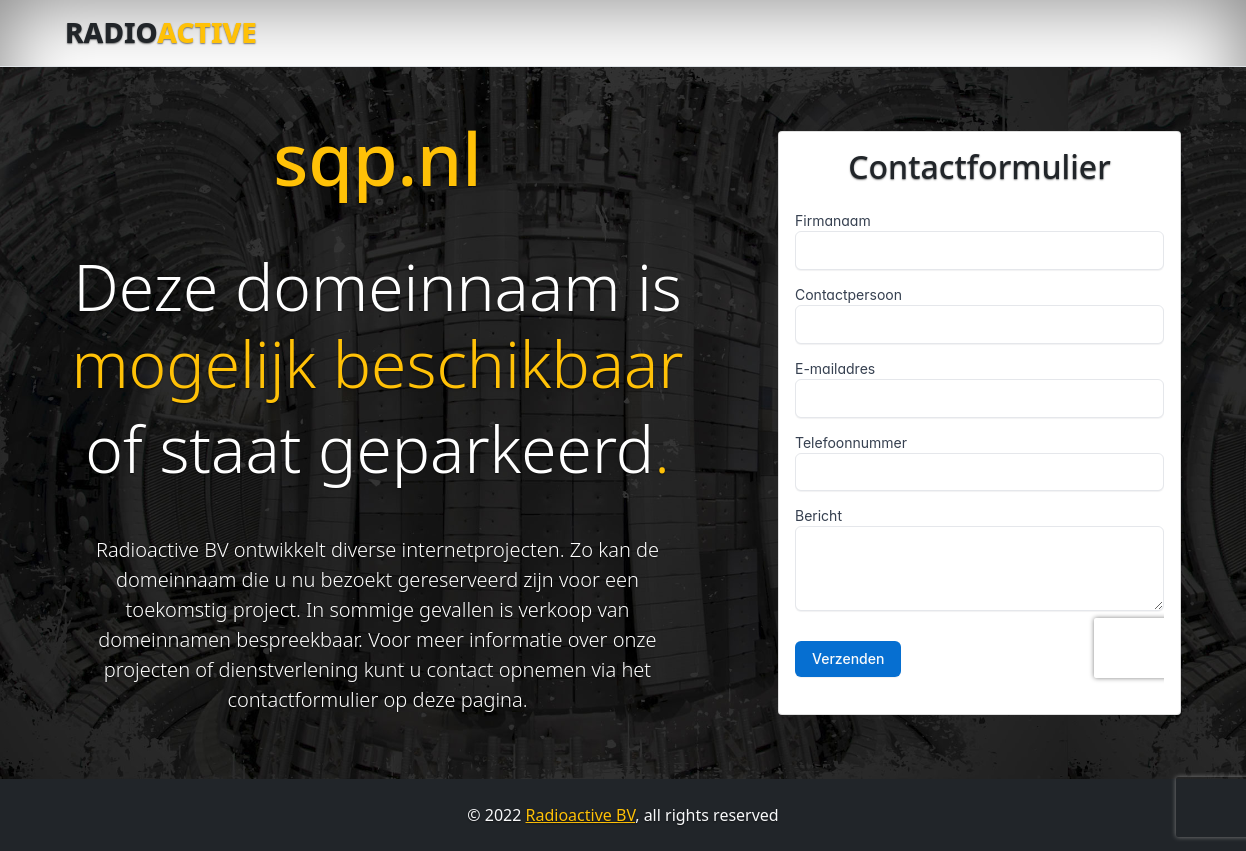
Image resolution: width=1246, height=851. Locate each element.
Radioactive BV (581, 815)
